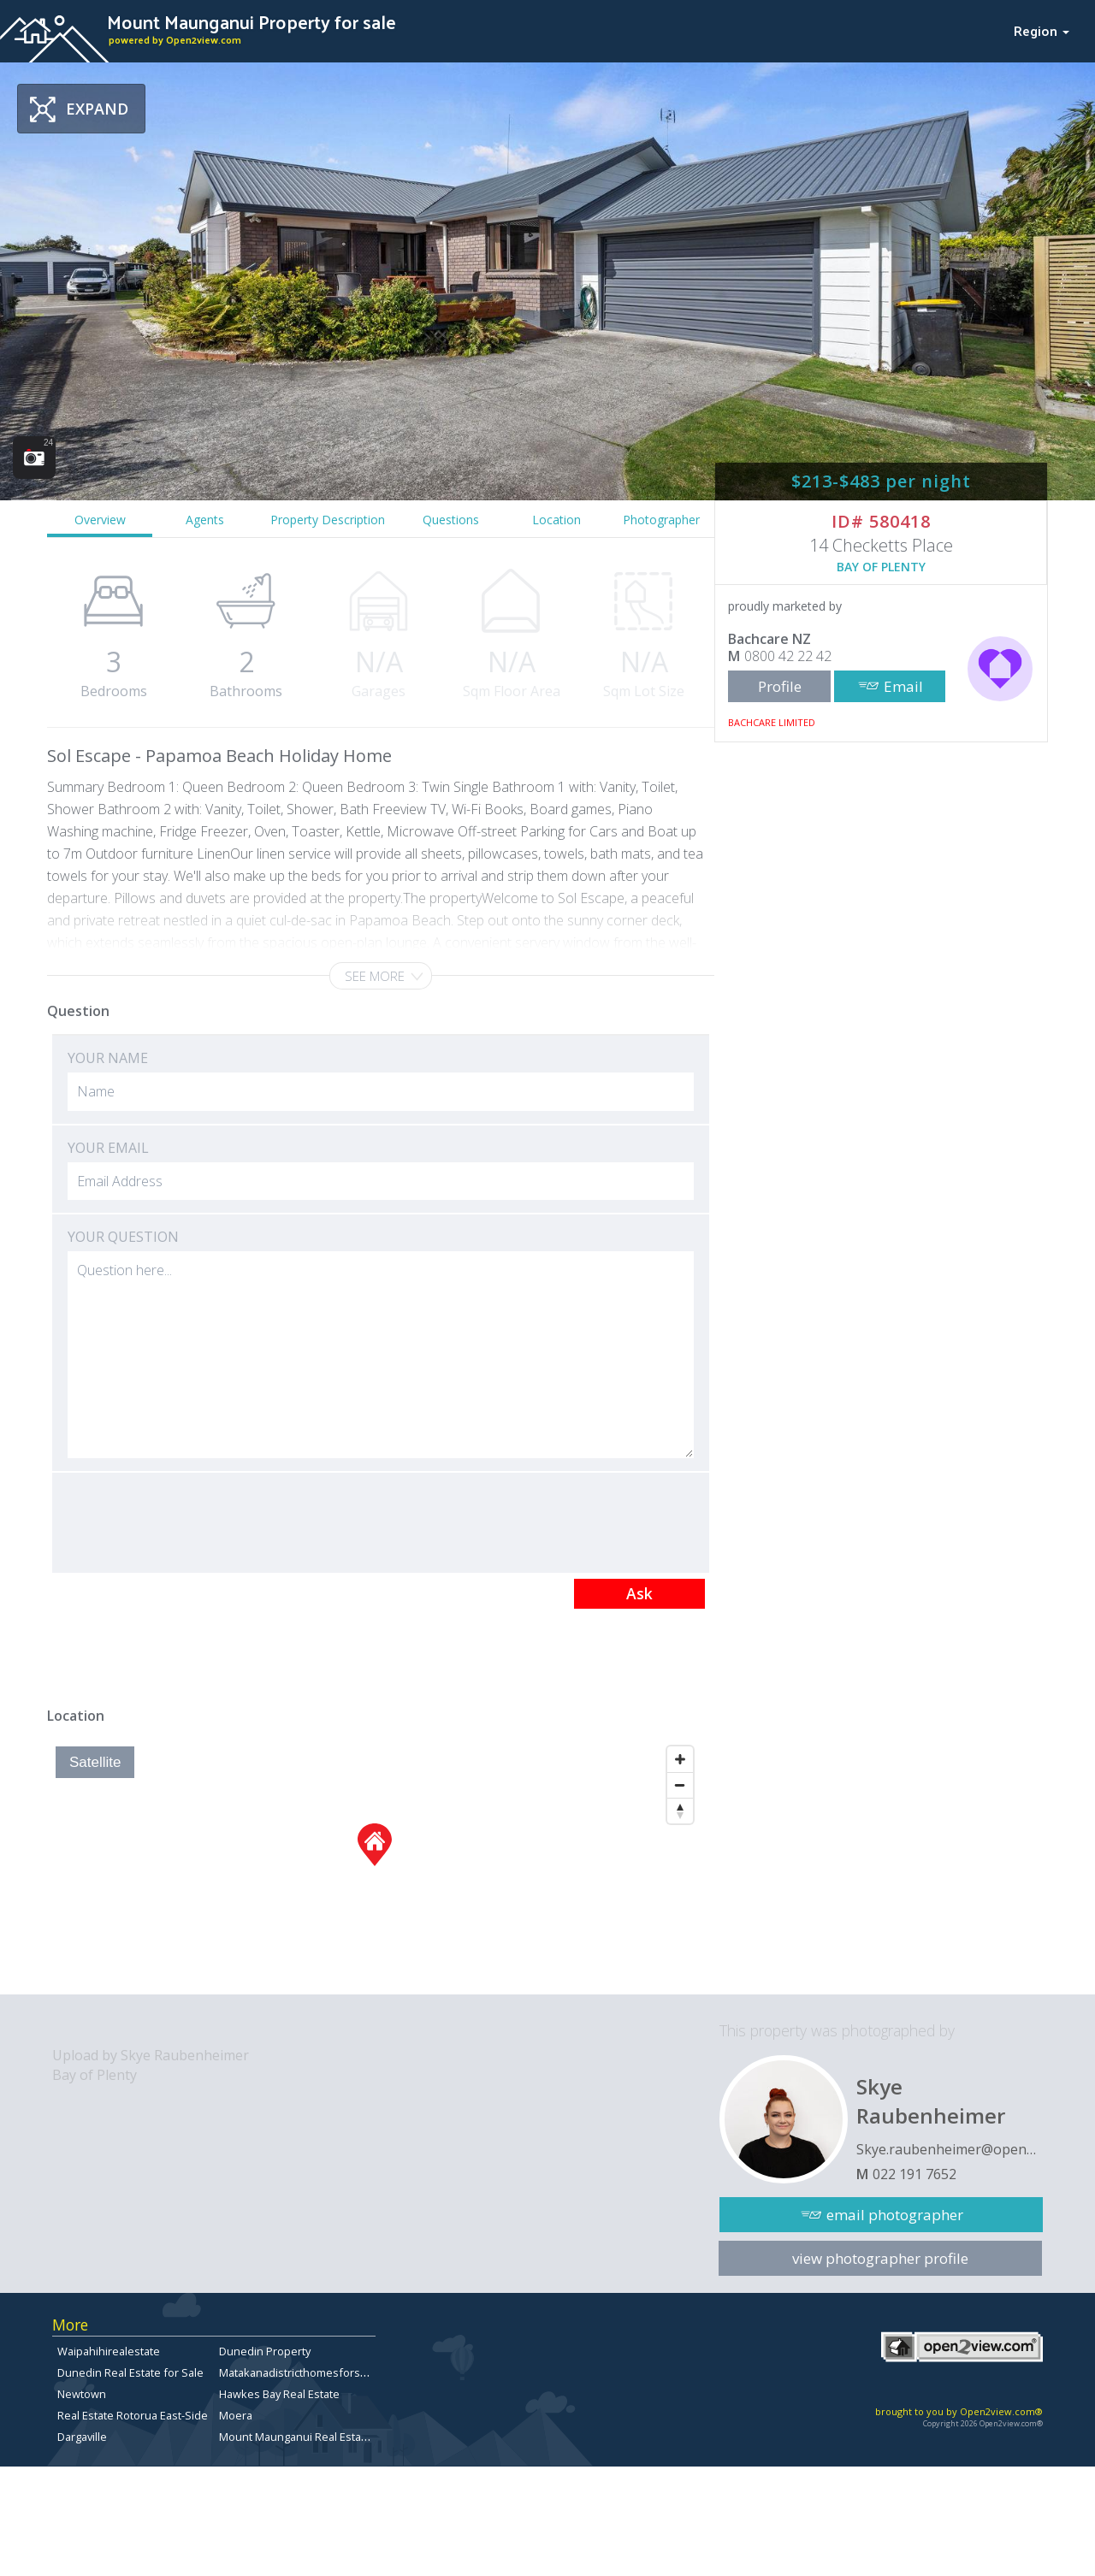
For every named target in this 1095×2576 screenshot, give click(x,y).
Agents (205, 519)
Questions (451, 519)
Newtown (81, 2394)
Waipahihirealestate (108, 2351)
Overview (100, 519)
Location (556, 519)
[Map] (374, 1866)
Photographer (661, 519)
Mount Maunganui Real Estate (295, 2436)
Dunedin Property (265, 2351)
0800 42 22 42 (788, 656)
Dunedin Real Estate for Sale (130, 2372)
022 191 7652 (914, 2174)
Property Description (327, 519)
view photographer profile (880, 2258)
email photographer (894, 2214)
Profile (780, 686)
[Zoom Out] (680, 1785)
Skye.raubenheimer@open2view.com (949, 2149)
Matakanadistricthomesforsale (297, 2372)
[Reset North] (680, 1810)
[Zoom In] (680, 1759)
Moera (235, 2415)
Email (903, 686)
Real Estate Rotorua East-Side (132, 2415)
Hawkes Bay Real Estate (279, 2394)
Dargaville (82, 2436)
